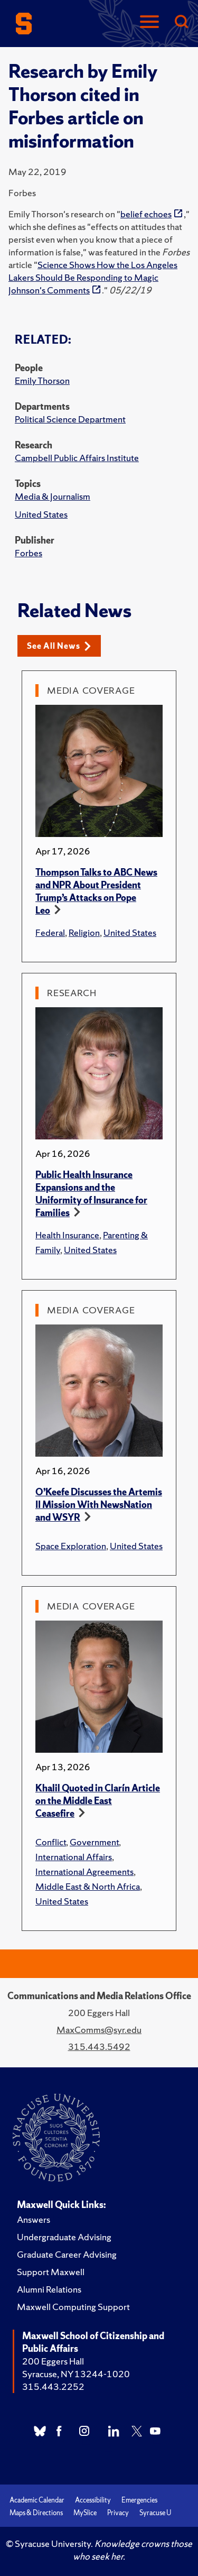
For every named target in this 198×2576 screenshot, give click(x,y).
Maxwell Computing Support (73, 2307)
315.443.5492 (99, 2046)
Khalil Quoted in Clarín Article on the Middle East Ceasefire (97, 1800)
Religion (84, 932)
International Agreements (84, 1871)
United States (41, 514)
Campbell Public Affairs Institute (77, 458)
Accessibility (93, 2500)
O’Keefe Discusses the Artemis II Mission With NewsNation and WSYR (98, 1504)
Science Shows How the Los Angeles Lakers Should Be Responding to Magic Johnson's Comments (92, 277)
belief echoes (146, 214)
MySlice (85, 2512)
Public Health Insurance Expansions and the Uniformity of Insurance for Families (91, 1194)
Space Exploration (70, 1546)
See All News (59, 645)
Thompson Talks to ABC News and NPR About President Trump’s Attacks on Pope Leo (96, 891)
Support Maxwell (50, 2272)
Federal (50, 932)
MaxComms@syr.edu (99, 2029)
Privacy (118, 2512)
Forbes (28, 553)
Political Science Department (70, 419)
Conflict (50, 1842)
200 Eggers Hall (53, 2361)
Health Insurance (67, 1235)
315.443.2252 (53, 2386)
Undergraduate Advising (64, 2237)
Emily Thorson (42, 380)
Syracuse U (155, 2512)
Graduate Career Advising (67, 2254)
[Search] (181, 22)
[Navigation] (149, 22)
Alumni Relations (49, 2289)
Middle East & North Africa (87, 1886)
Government (94, 1842)
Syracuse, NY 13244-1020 (76, 2374)
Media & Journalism (52, 496)
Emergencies (139, 2500)
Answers (33, 2219)
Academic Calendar (37, 2500)
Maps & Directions (36, 2512)
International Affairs (73, 1857)
